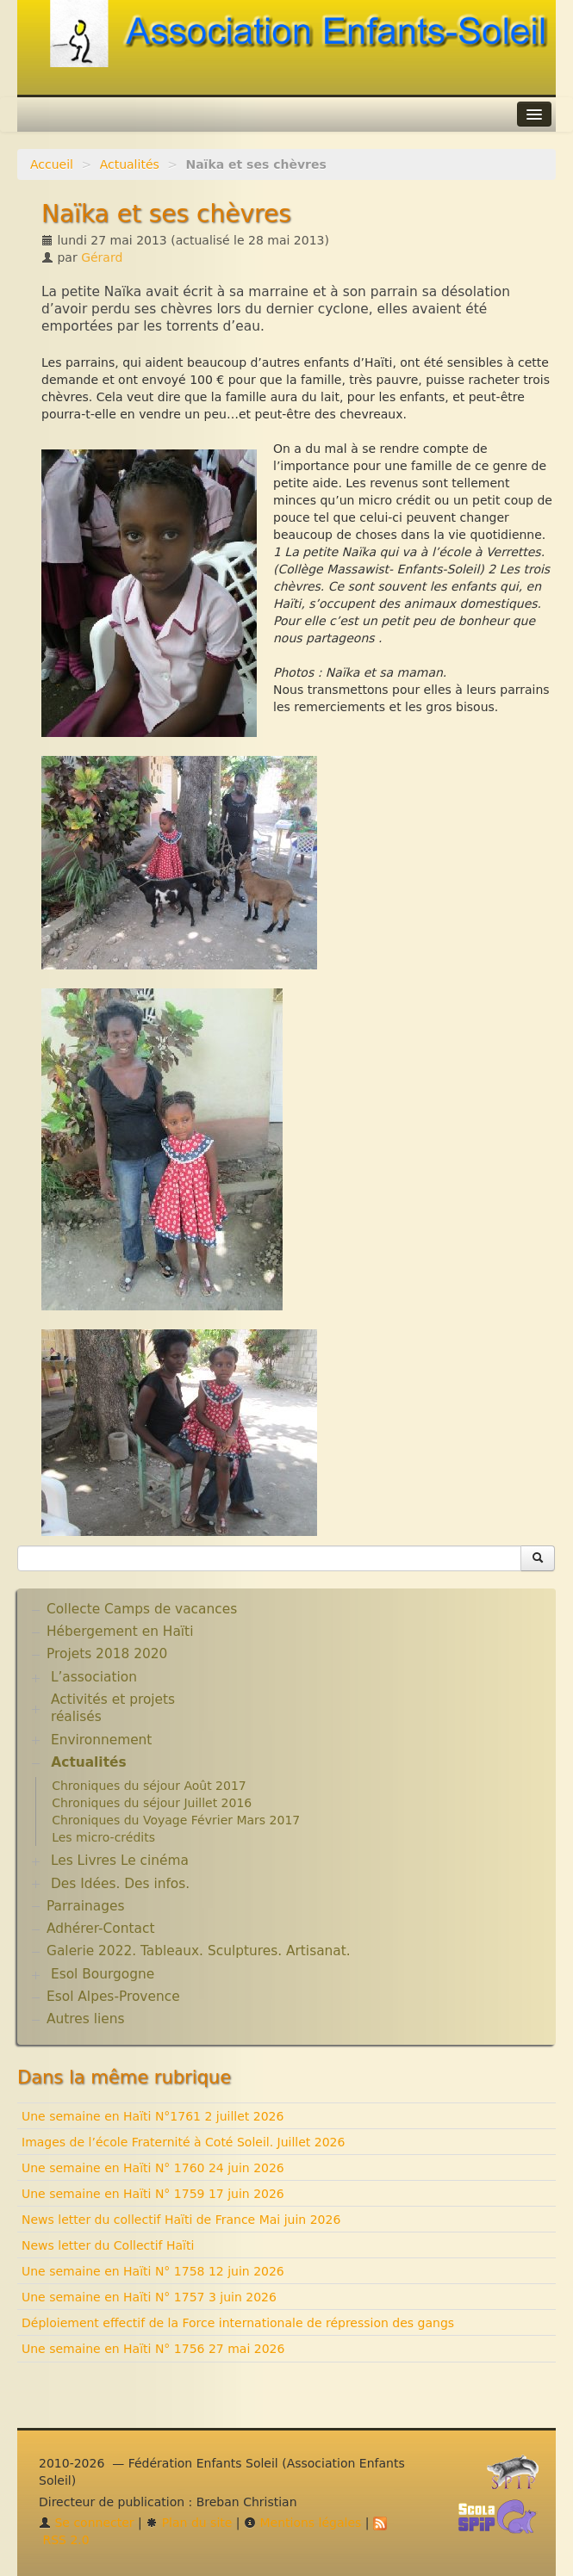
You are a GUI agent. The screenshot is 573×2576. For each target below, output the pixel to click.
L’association (94, 1677)
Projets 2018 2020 (107, 1654)
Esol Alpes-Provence (113, 1996)
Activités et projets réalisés (113, 1708)
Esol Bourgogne (102, 1974)
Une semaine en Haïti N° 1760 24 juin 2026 (153, 2168)
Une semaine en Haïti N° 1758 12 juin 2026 (153, 2271)
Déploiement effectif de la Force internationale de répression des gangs (238, 2323)
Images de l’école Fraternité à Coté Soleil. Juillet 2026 (183, 2142)
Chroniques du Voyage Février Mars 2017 (176, 1820)
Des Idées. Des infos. (120, 1884)
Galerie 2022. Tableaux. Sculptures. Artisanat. (199, 1951)
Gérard (101, 257)
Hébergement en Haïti (120, 1631)
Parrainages (86, 1906)
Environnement (102, 1740)
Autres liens (85, 2019)
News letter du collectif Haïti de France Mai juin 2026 (181, 2219)
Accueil (51, 164)
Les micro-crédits (103, 1837)
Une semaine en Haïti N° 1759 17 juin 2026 (153, 2194)
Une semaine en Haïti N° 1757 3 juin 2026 (149, 2297)
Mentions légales (302, 2523)
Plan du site (189, 2523)
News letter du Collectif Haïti (108, 2245)
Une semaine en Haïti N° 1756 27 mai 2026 (153, 2349)
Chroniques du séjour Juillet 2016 (152, 1803)
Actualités (129, 164)
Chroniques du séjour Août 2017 (149, 1786)
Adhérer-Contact (100, 1928)
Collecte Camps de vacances (142, 1609)
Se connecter (86, 2523)
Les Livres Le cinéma (120, 1860)
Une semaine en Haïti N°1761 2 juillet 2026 (152, 2116)
